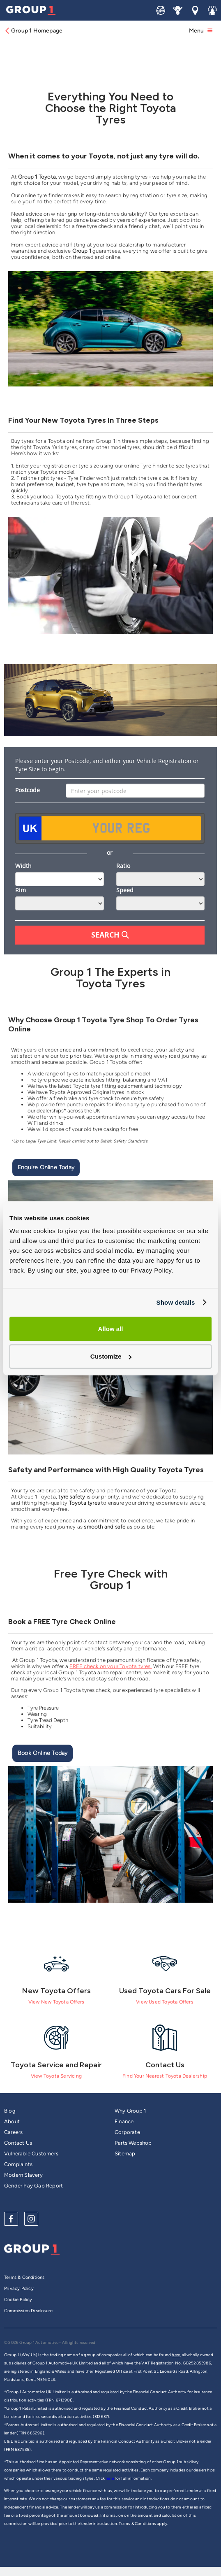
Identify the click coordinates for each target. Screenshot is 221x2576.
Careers (13, 2132)
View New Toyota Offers (56, 2002)
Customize (110, 1356)
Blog (10, 2111)
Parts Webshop (133, 2143)
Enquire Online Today (46, 1167)
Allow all (110, 1328)
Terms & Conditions (24, 2277)
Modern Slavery (23, 2175)
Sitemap (125, 2153)
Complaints (18, 2164)
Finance (124, 2121)
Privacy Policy (19, 2288)
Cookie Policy (18, 2299)
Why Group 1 (130, 2111)
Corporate (127, 2132)
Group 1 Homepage (33, 30)
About (12, 2121)
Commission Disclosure (28, 2310)
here (110, 2478)
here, (176, 2354)
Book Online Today (42, 1753)
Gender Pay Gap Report (33, 2186)
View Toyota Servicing (56, 2076)
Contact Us (18, 2143)
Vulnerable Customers (31, 2153)
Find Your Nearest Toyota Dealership (164, 2076)
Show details (175, 1302)
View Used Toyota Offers (164, 2002)
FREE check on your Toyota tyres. (110, 1666)
